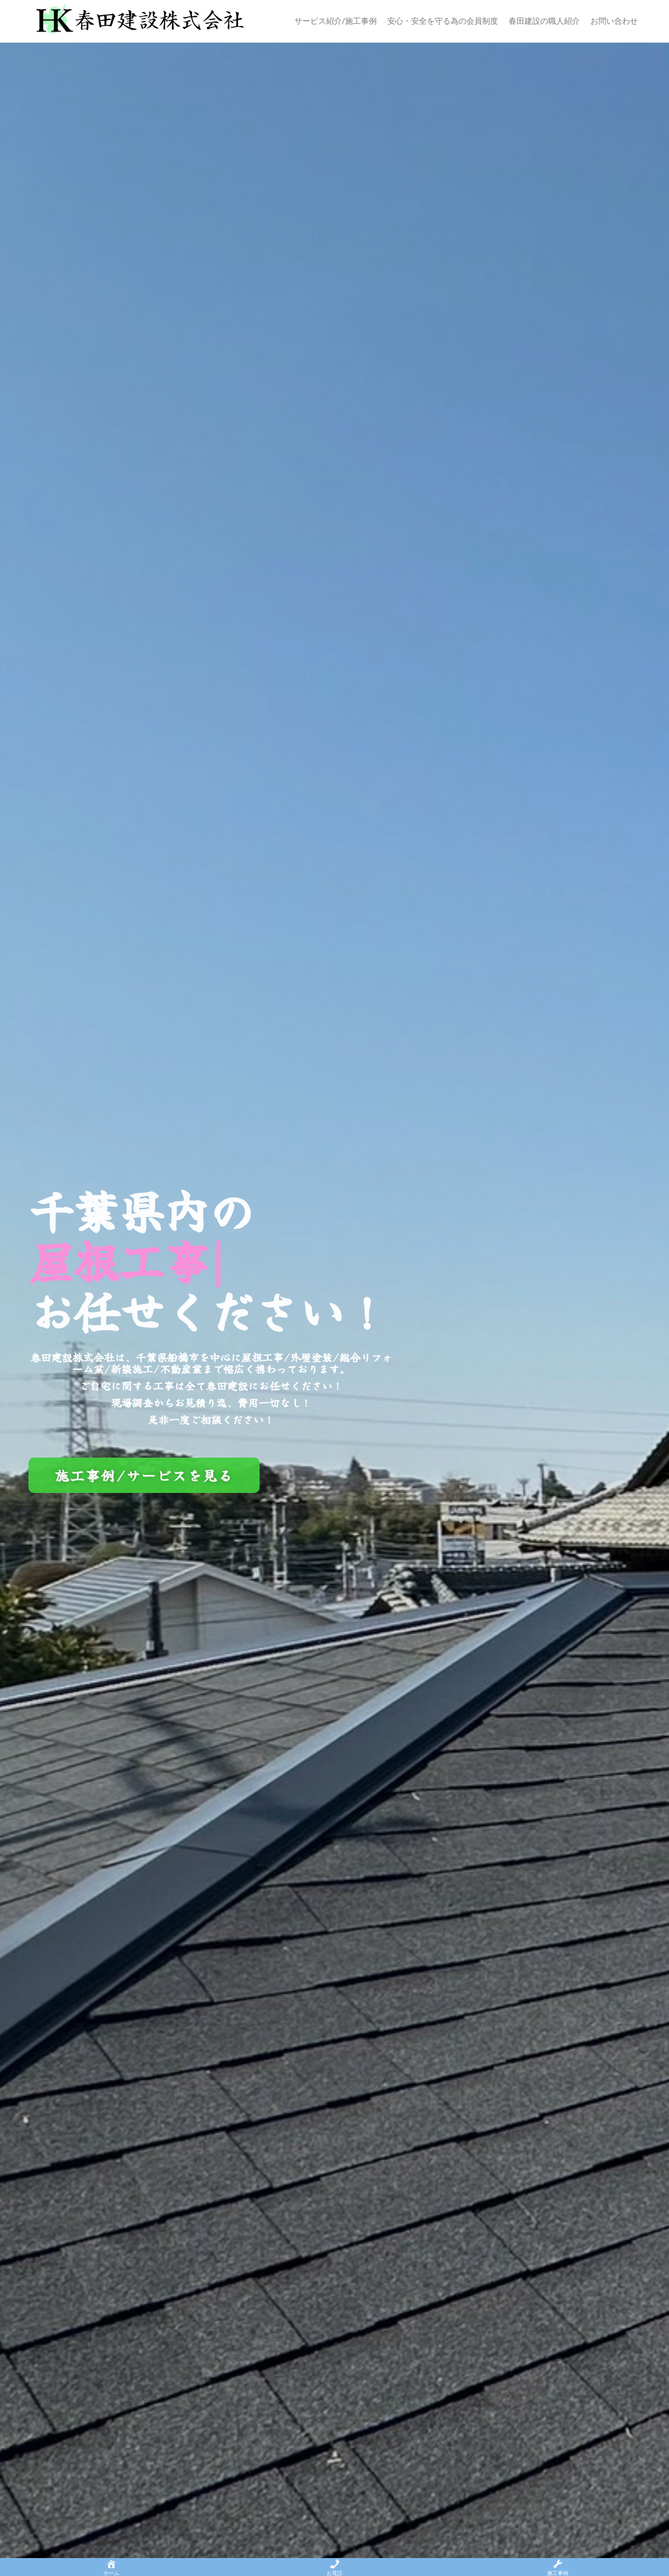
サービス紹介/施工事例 (335, 21)
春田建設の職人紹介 (544, 21)
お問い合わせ (614, 21)
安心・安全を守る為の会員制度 (442, 21)
